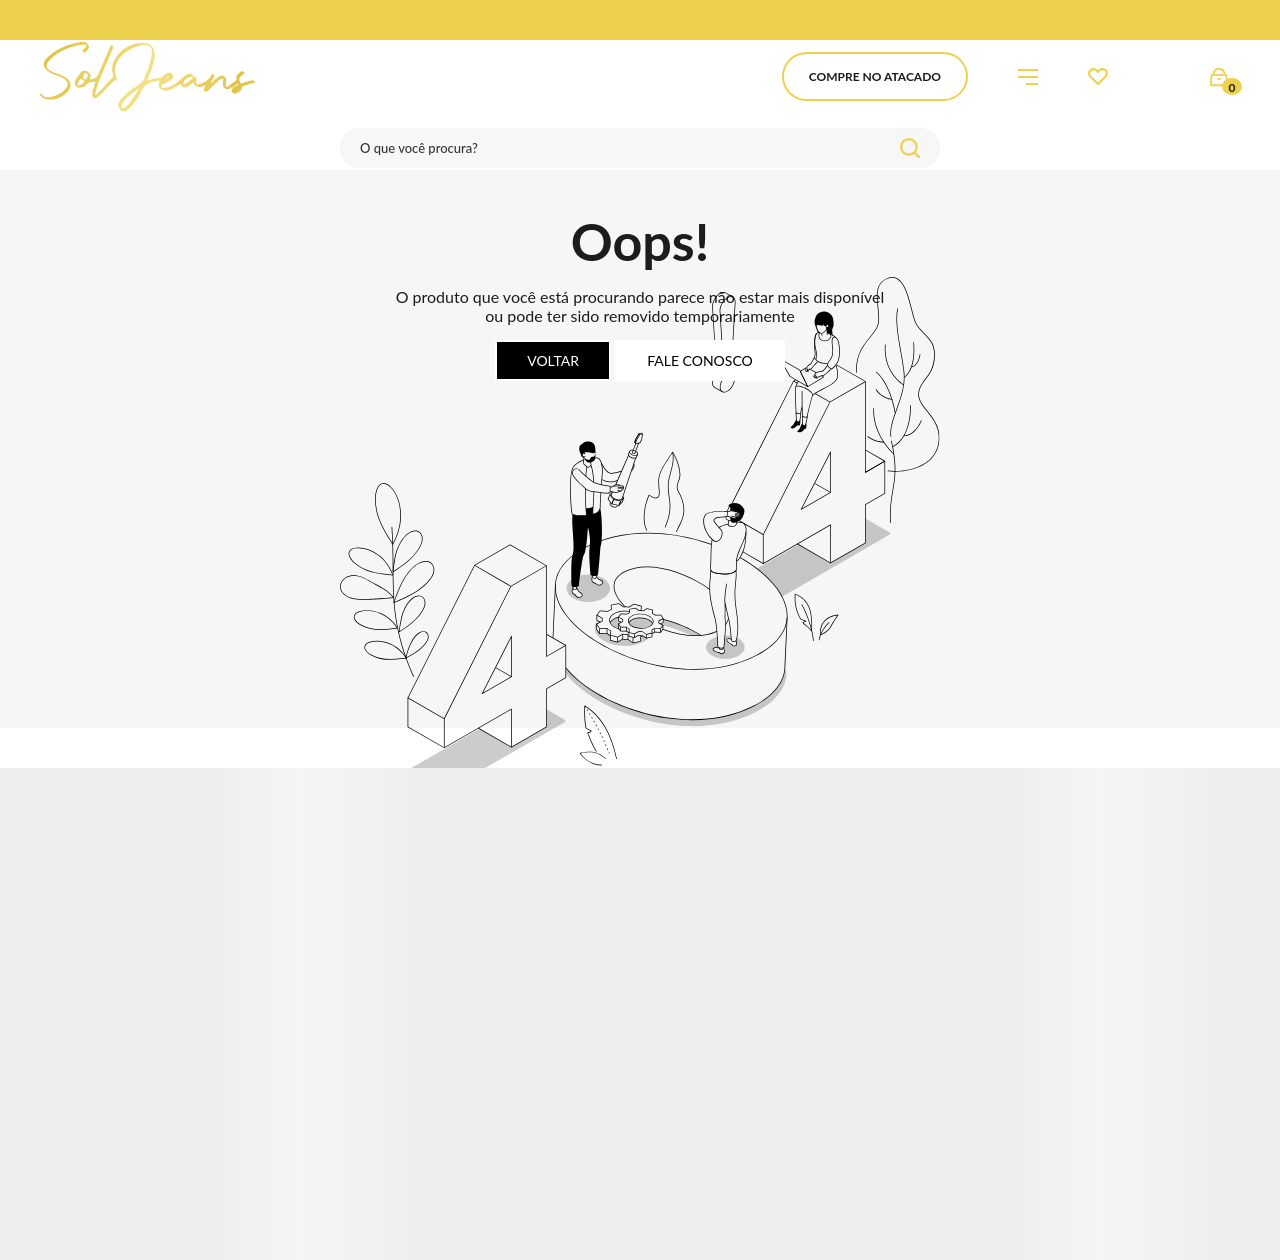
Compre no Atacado (875, 76)
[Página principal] (147, 76)
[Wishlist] (1098, 77)
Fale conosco (700, 360)
